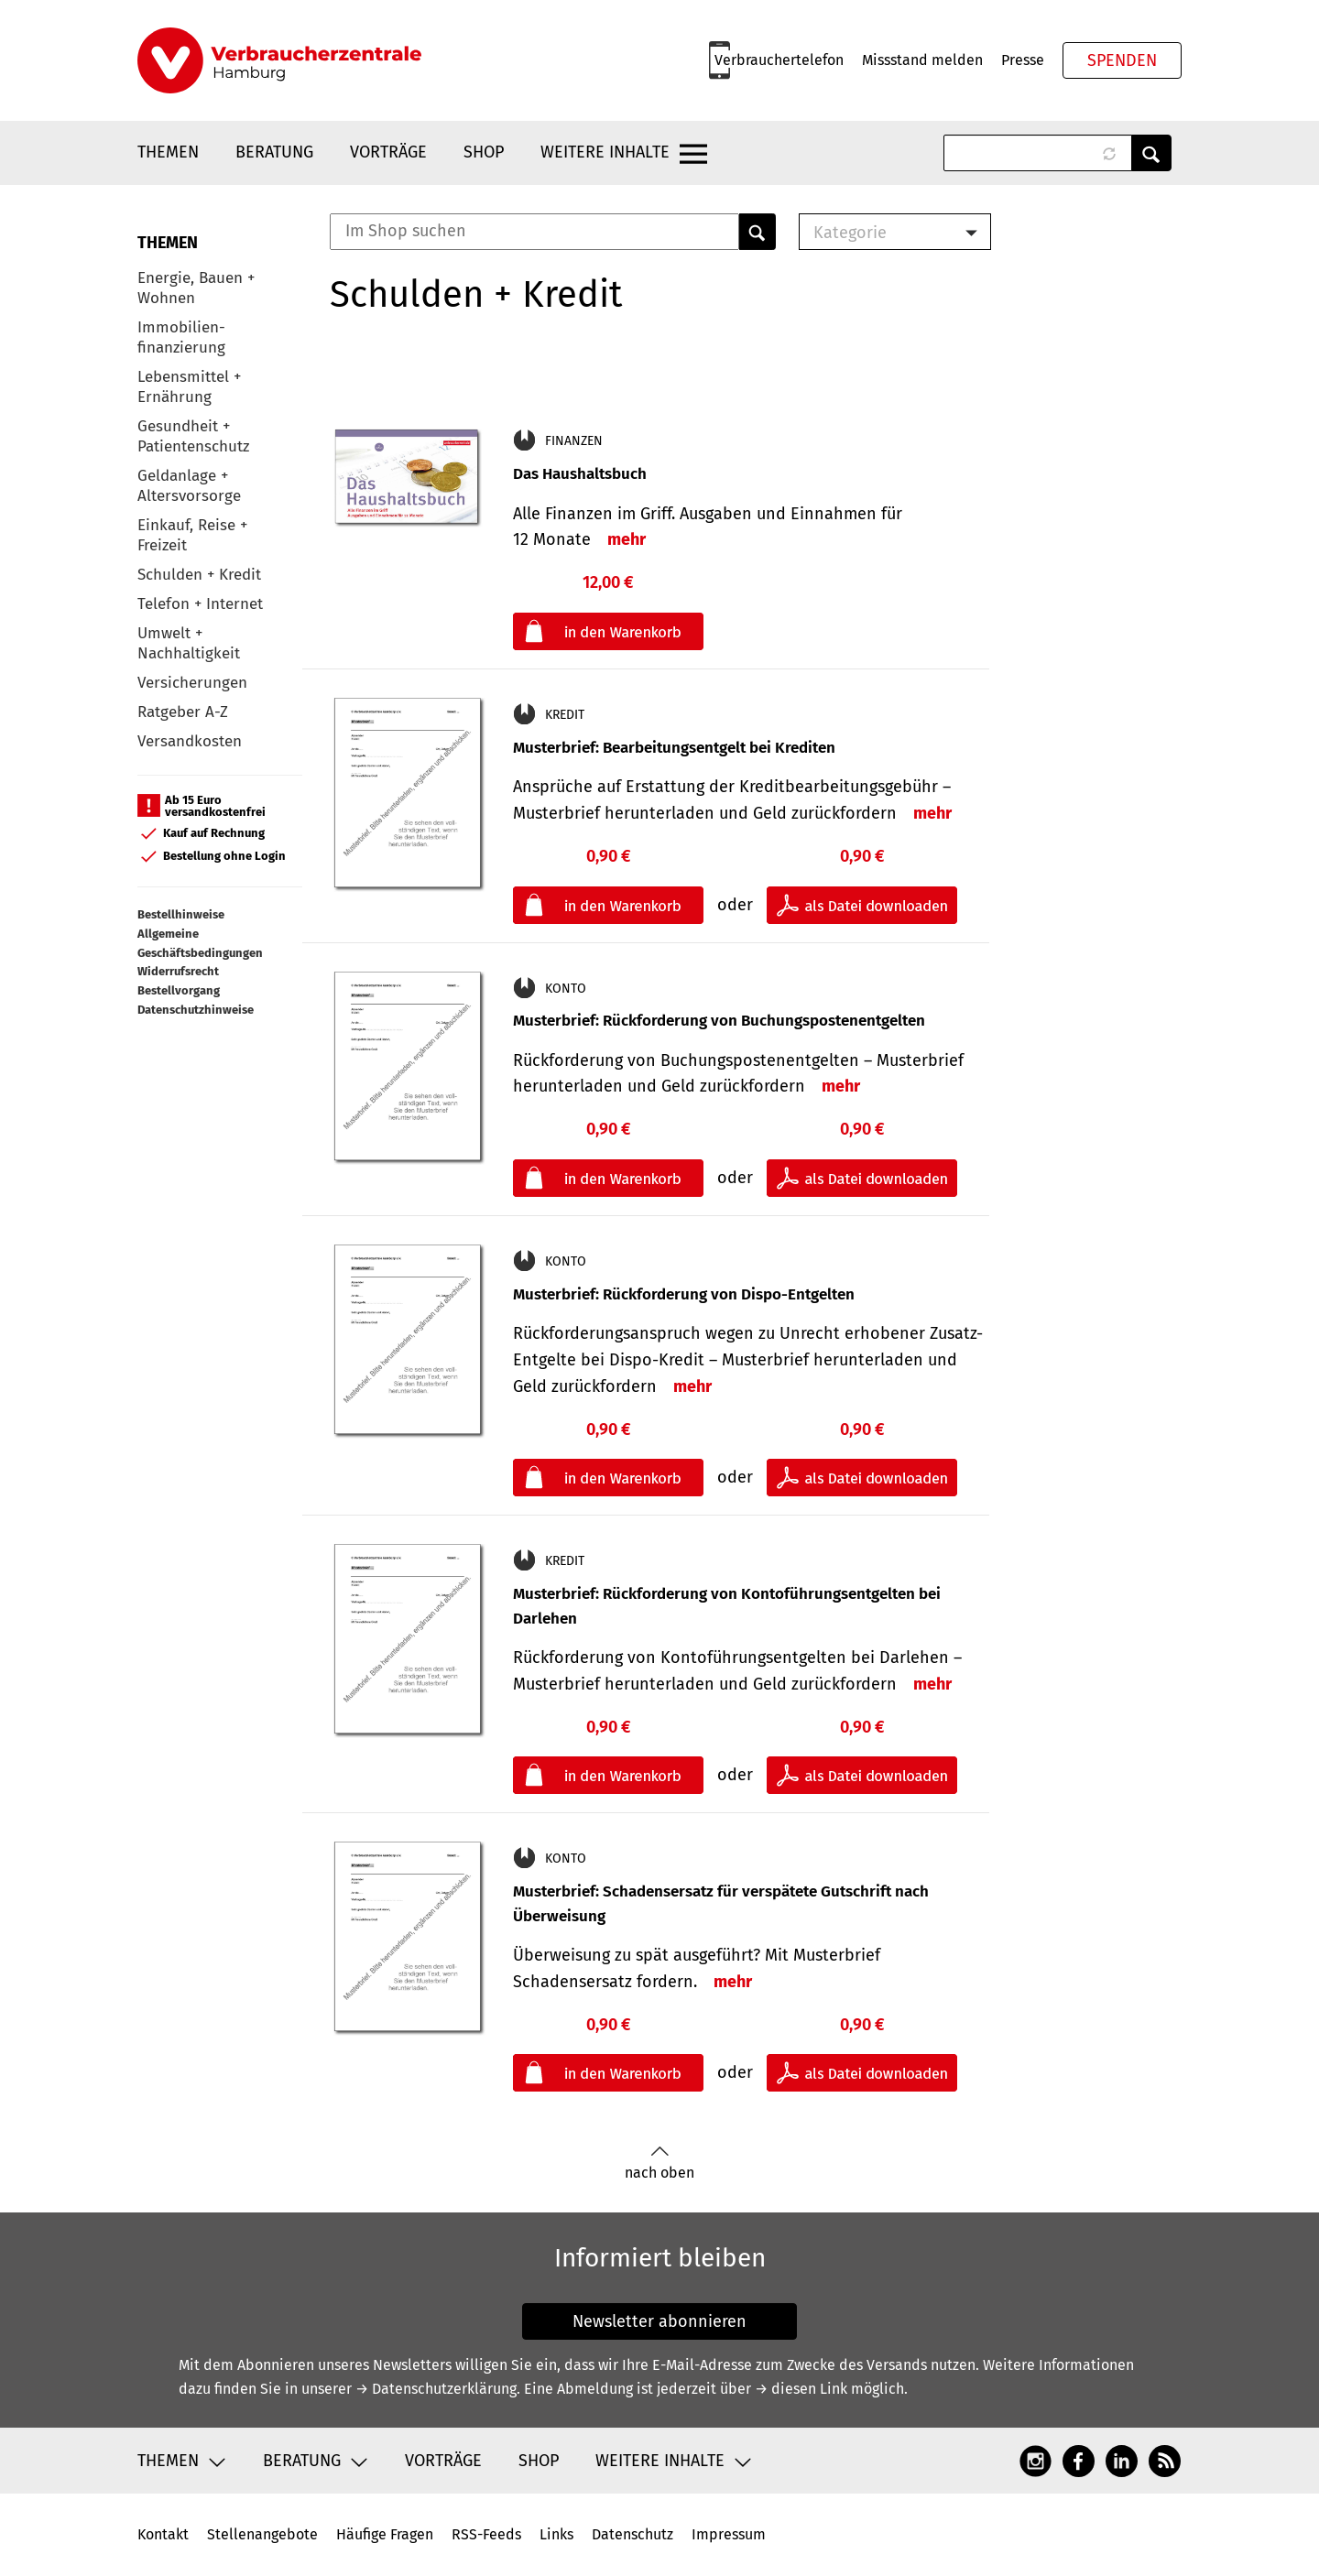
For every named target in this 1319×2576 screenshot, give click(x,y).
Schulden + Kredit (199, 574)
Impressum (729, 2534)
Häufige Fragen (384, 2534)
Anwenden (1151, 153)
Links (556, 2534)
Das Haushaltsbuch (580, 474)
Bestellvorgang (178, 990)
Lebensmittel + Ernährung (189, 387)
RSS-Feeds (486, 2534)
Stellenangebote (262, 2534)
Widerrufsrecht (178, 971)
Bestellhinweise (180, 914)
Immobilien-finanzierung (181, 337)
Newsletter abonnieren (659, 2321)
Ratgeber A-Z (182, 712)
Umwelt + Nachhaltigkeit (188, 643)
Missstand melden (922, 60)
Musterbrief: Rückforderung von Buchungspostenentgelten (719, 1020)
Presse (1022, 60)
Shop (483, 152)
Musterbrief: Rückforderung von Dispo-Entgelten (684, 1294)
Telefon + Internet (200, 604)
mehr (626, 539)
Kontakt (163, 2534)
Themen (168, 152)
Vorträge (388, 152)
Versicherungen (192, 682)
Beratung (274, 152)
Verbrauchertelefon (779, 60)
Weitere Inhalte (605, 152)
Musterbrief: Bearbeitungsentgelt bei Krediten (674, 747)
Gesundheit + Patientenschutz (193, 436)
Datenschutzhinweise (195, 1009)
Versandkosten (189, 741)
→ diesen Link (801, 2388)
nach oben (659, 2163)
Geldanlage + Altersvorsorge (189, 485)
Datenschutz (632, 2534)
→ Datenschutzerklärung (436, 2388)
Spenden (1122, 60)
